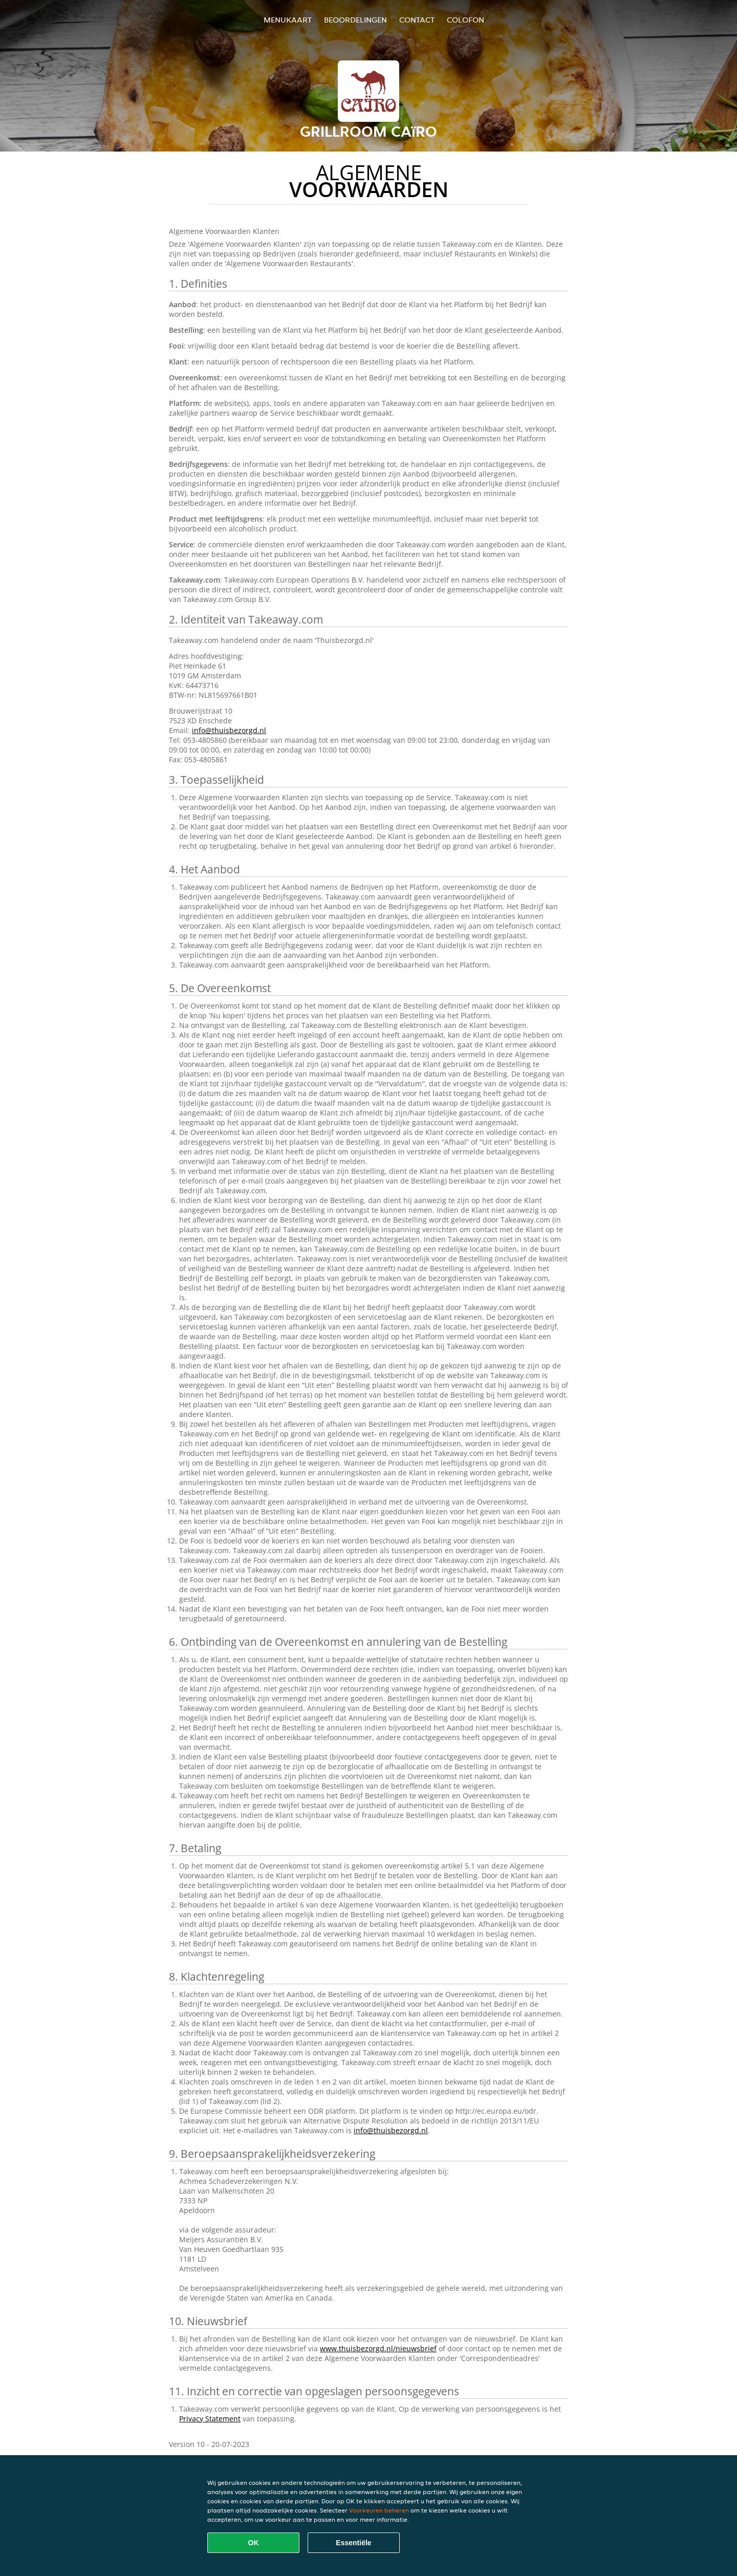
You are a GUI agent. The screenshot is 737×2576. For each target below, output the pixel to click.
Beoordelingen (355, 19)
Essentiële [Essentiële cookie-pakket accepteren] (353, 2543)
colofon (465, 19)
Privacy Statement (210, 2418)
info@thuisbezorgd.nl (229, 730)
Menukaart (288, 19)
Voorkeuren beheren (379, 2510)
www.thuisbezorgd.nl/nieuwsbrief (378, 2348)
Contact (417, 19)
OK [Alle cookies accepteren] (253, 2543)
